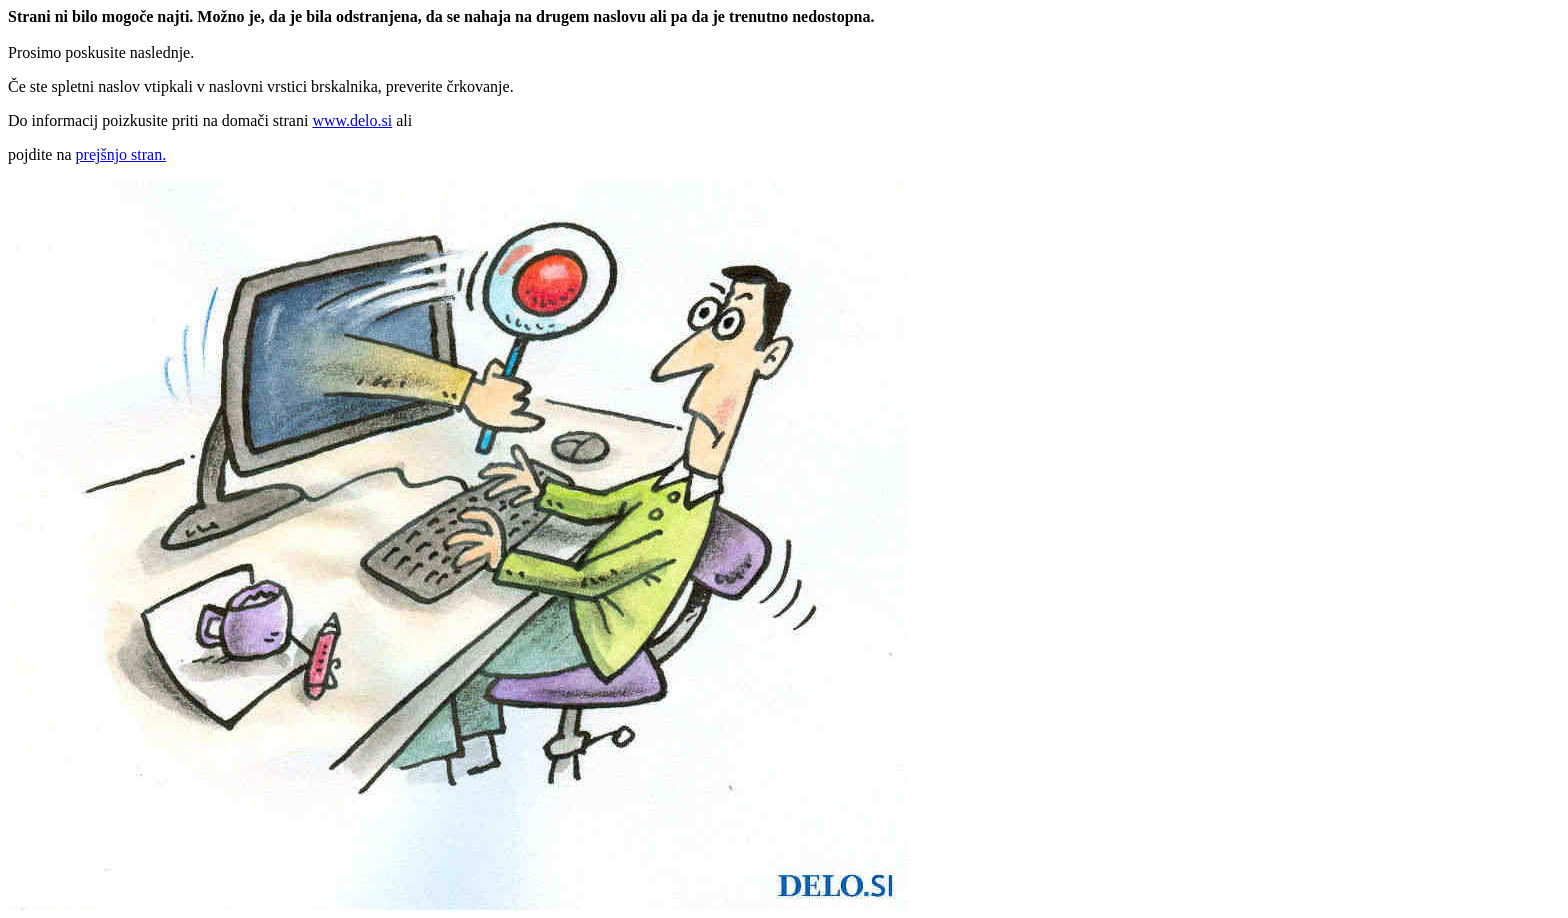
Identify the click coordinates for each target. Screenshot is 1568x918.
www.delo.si (352, 120)
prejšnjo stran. (121, 154)
